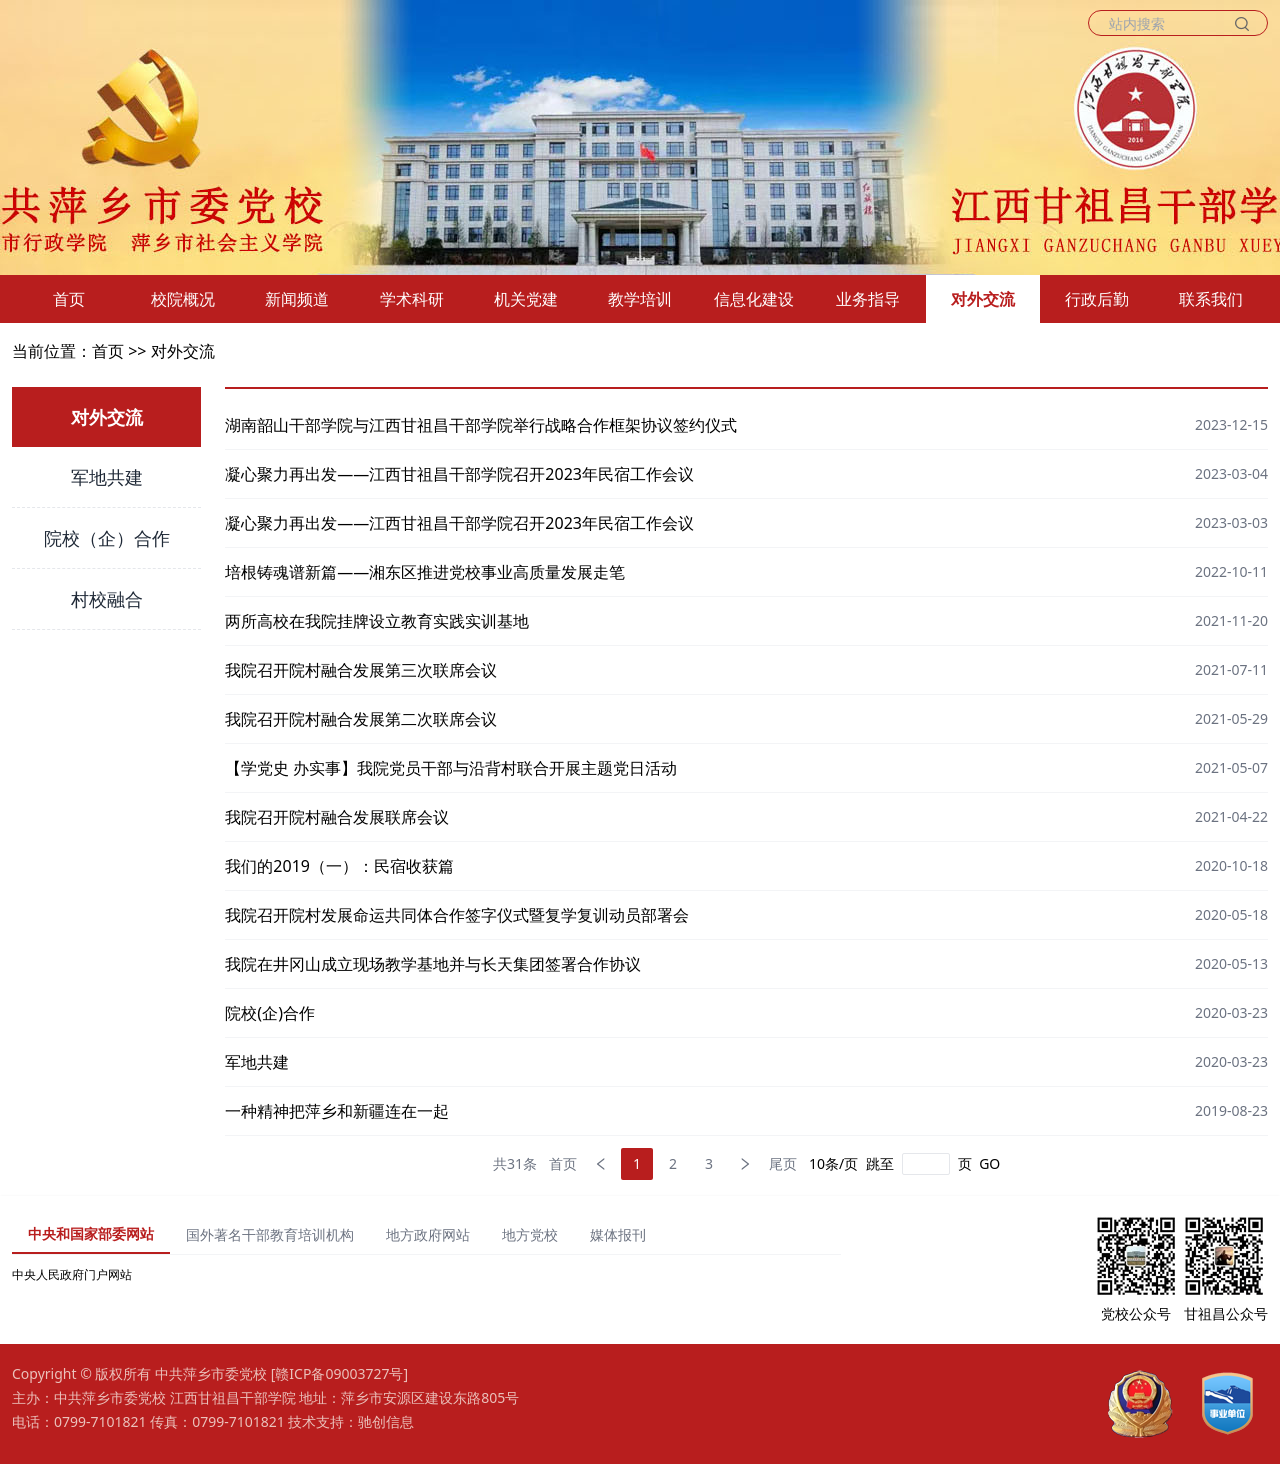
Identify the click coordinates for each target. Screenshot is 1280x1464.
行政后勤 (1097, 299)
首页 (69, 299)
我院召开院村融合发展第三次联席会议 (361, 670)
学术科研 (412, 299)
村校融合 (107, 599)
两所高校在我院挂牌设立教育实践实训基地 (377, 621)
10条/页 (833, 1163)
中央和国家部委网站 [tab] (91, 1233)
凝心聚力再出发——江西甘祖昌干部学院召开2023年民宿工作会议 (459, 474)
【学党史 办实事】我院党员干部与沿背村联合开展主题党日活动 (451, 768)
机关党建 (526, 299)
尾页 (783, 1163)
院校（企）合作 (107, 538)
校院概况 (183, 299)
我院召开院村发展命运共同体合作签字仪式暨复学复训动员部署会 (457, 915)
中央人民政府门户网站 (72, 1274)
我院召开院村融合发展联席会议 (337, 817)
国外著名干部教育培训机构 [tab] (270, 1234)
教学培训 (640, 299)
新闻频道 (297, 299)
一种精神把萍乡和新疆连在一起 (337, 1111)
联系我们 (1211, 299)
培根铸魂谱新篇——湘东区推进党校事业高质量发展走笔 (425, 572)
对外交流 (983, 299)
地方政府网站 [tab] (428, 1234)
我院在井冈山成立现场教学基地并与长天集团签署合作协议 (433, 964)
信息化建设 (754, 299)
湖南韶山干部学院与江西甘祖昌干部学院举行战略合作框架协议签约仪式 (481, 425)
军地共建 (107, 477)
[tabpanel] (426, 1275)
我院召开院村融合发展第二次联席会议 (361, 719)
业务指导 (868, 299)
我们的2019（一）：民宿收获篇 (339, 866)
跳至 (880, 1163)
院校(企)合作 (270, 1013)
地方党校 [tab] (530, 1234)
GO (989, 1163)
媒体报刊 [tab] (618, 1234)
